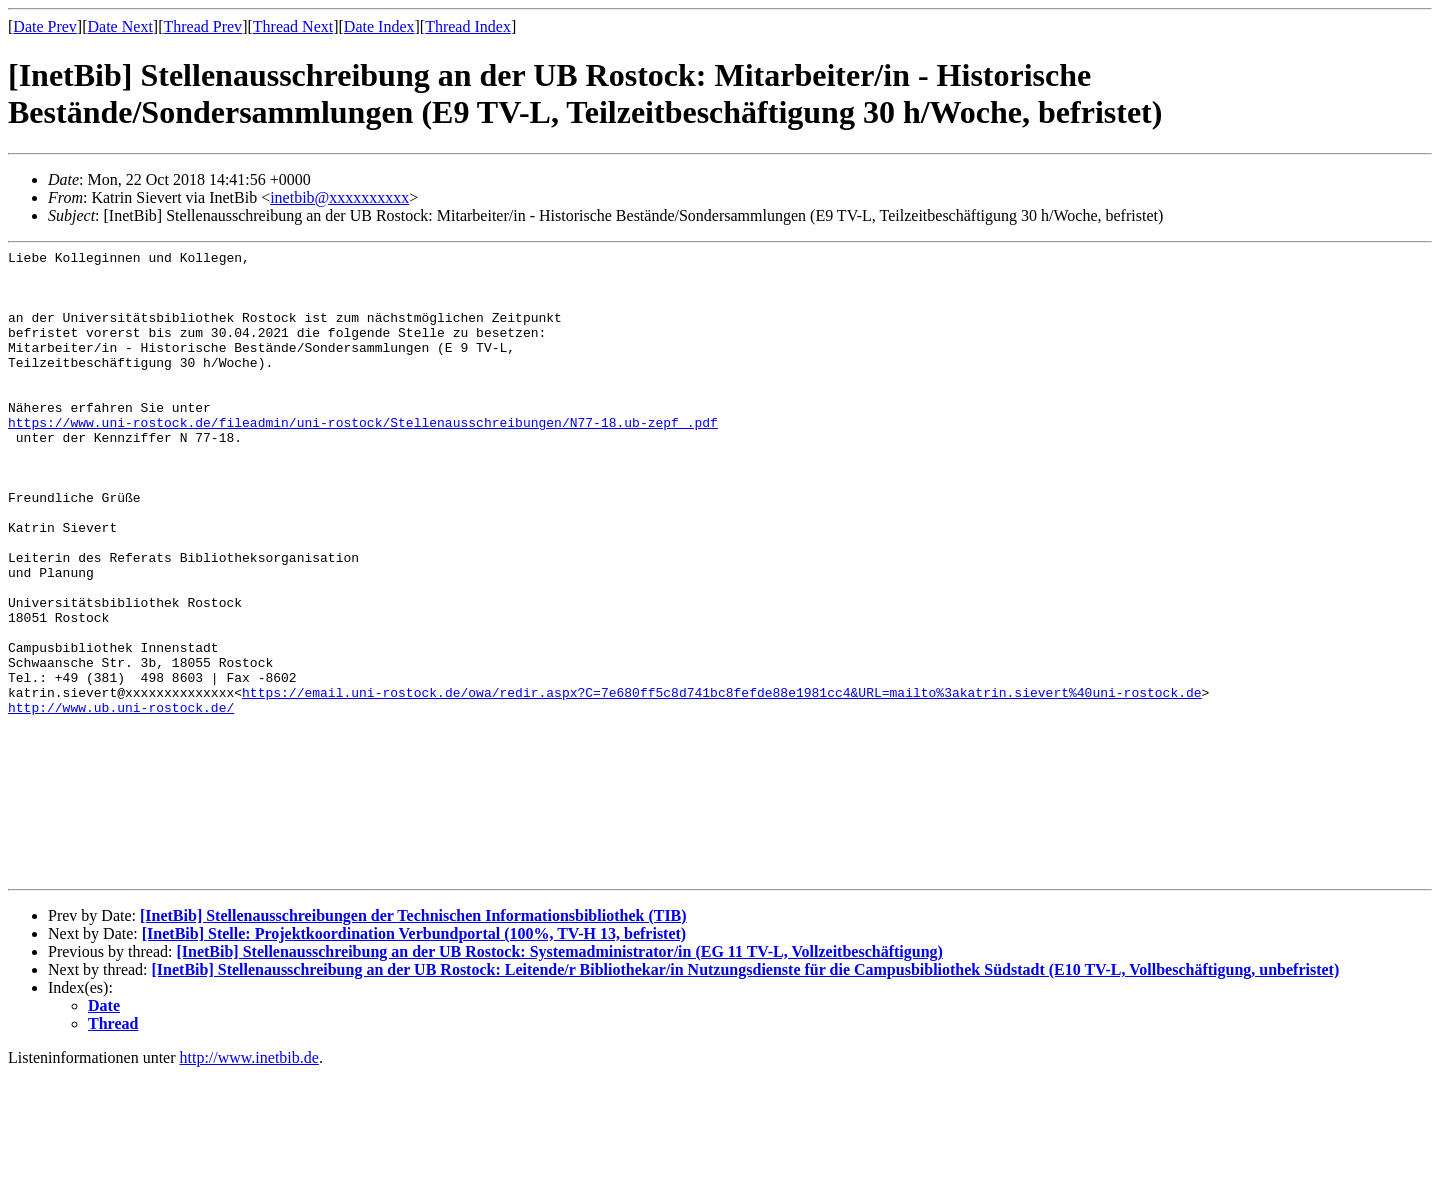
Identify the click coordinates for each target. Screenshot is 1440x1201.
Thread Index (468, 26)
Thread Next (293, 26)
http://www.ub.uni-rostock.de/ (121, 800)
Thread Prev (202, 26)
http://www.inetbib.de (249, 1183)
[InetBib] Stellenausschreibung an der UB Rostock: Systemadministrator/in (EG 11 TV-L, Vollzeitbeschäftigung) (559, 1077)
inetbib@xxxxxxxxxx (339, 197)
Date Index (379, 26)
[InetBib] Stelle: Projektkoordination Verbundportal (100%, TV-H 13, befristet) (414, 1059)
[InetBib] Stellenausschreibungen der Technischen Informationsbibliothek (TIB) (413, 1041)
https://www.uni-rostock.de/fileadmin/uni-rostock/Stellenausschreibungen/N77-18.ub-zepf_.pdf (363, 458)
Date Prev (45, 26)
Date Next (120, 26)
